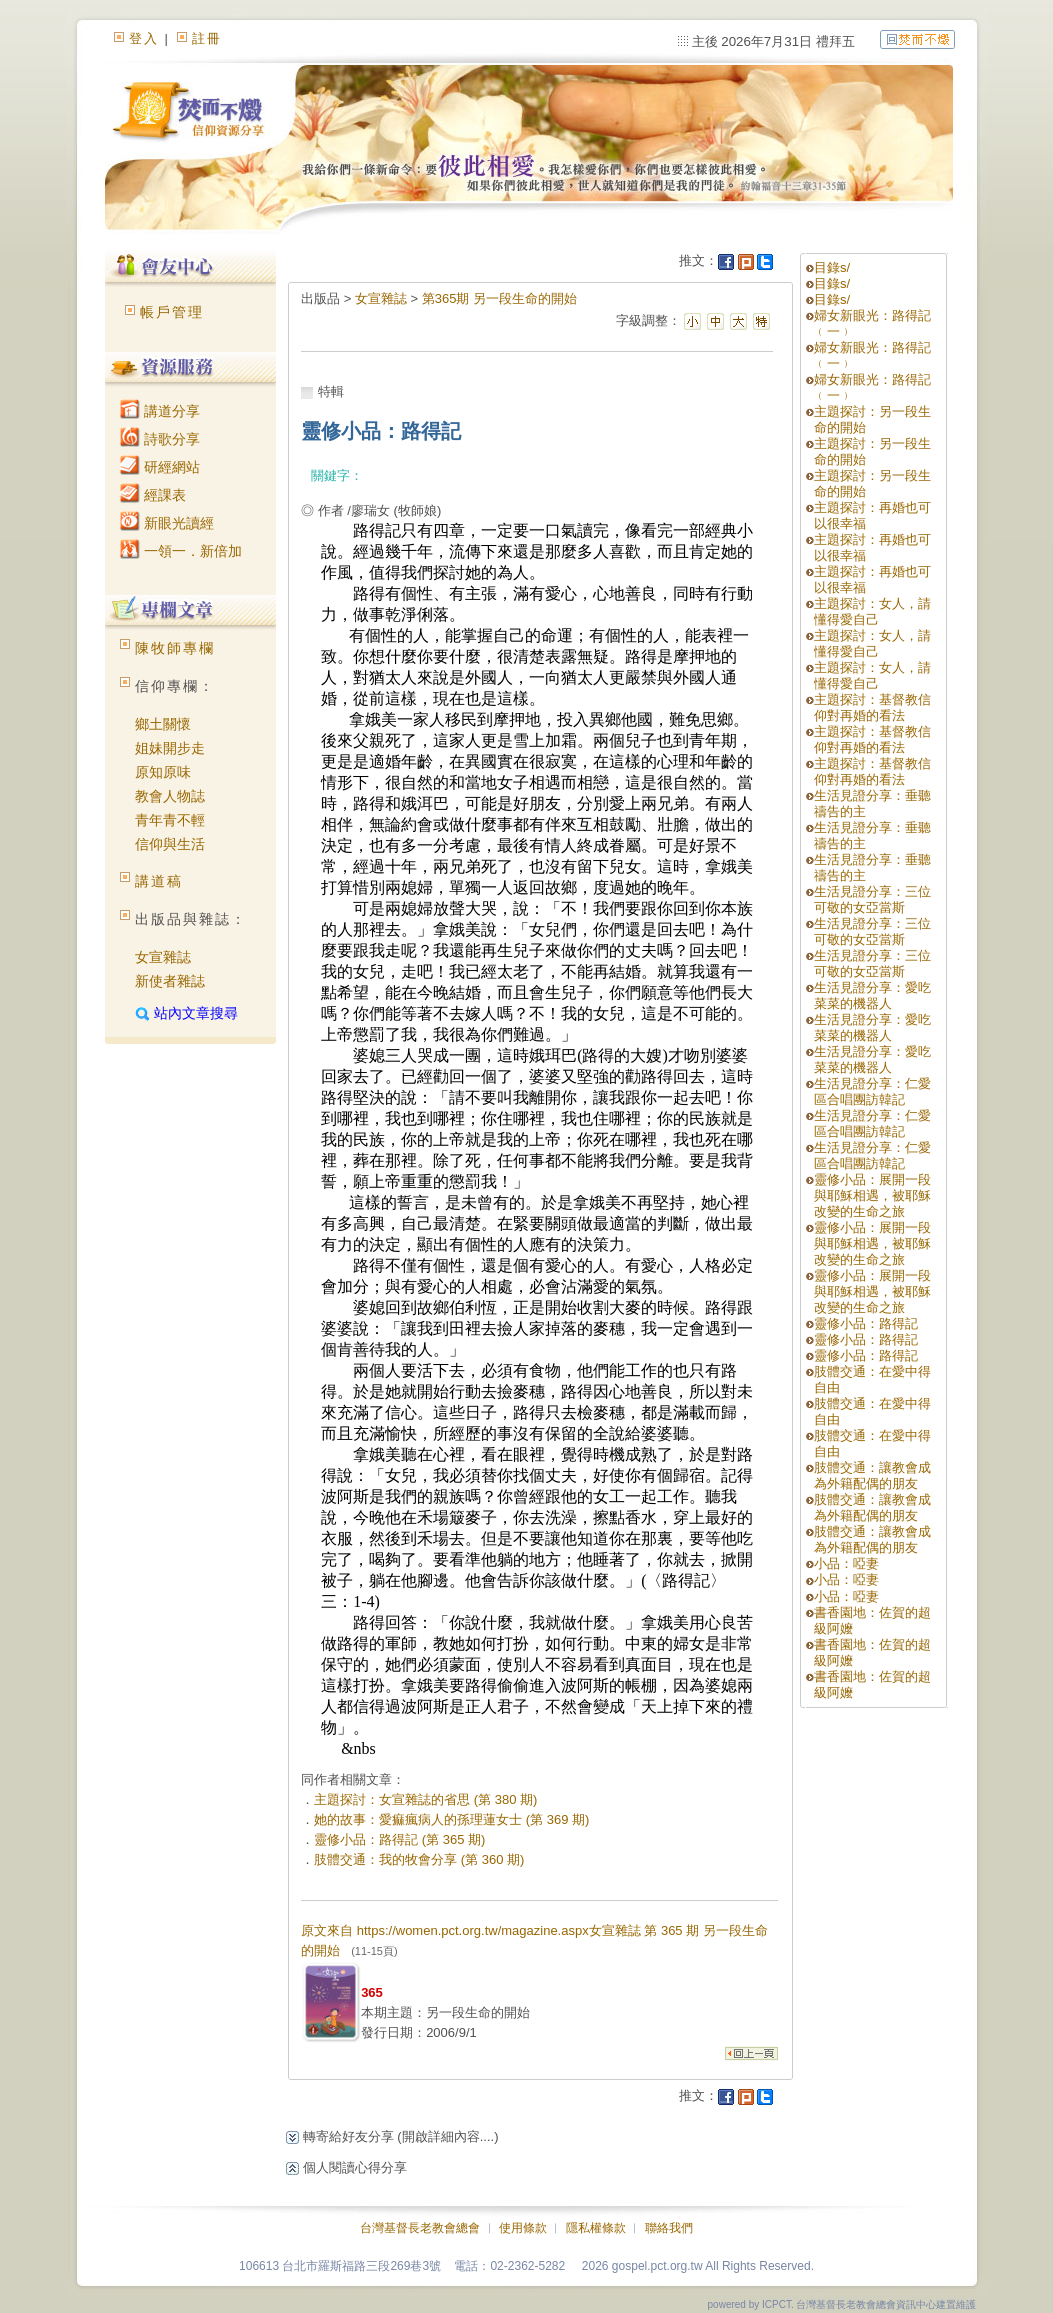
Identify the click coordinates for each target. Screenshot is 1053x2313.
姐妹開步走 (170, 748)
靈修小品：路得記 (866, 1323)
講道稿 (159, 881)
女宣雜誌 (163, 957)
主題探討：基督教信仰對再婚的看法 (872, 707)
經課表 (153, 495)
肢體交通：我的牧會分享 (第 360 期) (419, 1859)
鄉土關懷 (163, 724)
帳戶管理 (172, 312)
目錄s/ (832, 267)
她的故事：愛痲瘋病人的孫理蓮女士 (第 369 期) (451, 1819)
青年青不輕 (170, 820)
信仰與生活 (170, 844)
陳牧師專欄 (175, 648)
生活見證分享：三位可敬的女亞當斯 (872, 899)
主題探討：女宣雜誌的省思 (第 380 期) (425, 1799)
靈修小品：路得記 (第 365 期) (399, 1839)
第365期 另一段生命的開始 (499, 298)
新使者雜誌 (170, 981)
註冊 (207, 38)
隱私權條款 (596, 2228)
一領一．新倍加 (181, 551)
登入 (144, 38)
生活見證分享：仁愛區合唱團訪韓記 (872, 1091)
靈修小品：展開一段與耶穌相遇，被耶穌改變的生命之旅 (872, 1195)
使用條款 (523, 2228)
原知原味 (163, 772)
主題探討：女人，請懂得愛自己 (872, 611)
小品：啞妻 (846, 1563)
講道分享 (160, 411)
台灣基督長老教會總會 (420, 2228)
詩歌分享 (160, 439)
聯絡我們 (669, 2228)
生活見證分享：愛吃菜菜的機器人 (872, 995)
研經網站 (160, 467)
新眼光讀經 (167, 523)
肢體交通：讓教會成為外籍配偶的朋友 (872, 1475)
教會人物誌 (170, 796)
